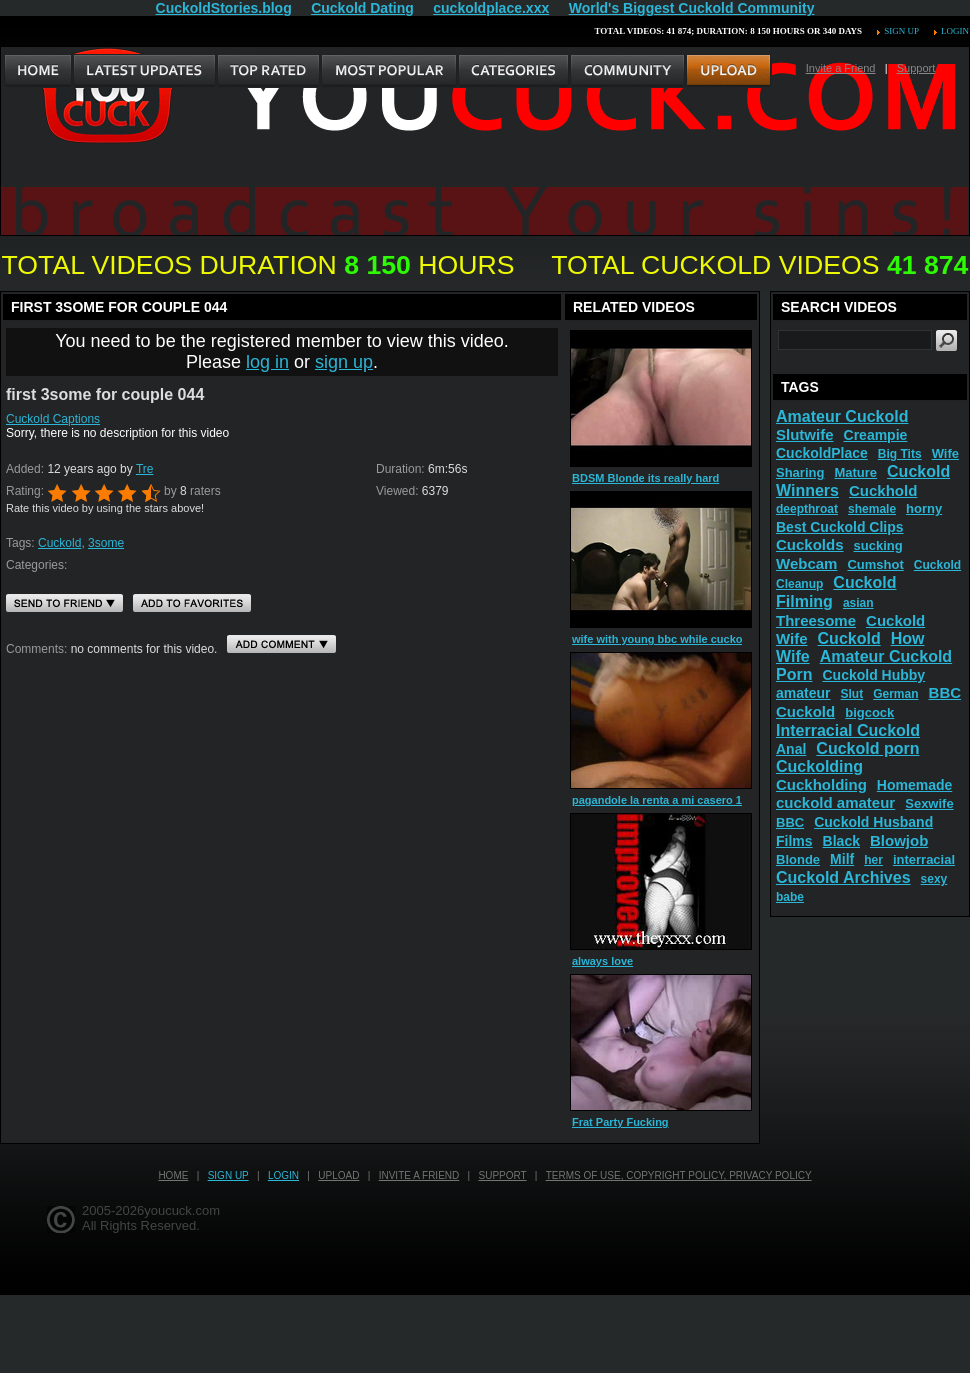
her (873, 860)
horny (924, 508)
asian (858, 603)
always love (602, 961)
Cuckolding (819, 766)
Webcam (806, 563)
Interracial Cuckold (848, 730)
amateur (803, 693)
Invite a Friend (841, 68)
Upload (338, 1175)
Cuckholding (821, 784)
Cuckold (59, 543)
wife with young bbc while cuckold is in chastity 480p (711, 639)
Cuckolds (810, 544)
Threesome (816, 620)
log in (267, 362)
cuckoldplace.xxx (491, 8)
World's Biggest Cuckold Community (692, 8)
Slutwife (805, 434)
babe (790, 897)
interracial (924, 859)
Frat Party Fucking (620, 1122)
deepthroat (807, 509)
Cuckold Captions (53, 419)
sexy (934, 879)
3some (106, 543)
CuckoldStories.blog (224, 8)
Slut (851, 694)
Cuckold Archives (843, 877)
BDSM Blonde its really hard (645, 478)
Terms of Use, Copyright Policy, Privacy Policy (679, 1175)
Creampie (876, 435)
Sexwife (929, 803)
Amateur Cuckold (842, 416)
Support (916, 68)
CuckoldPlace (822, 453)
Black (841, 841)
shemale (872, 509)
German (895, 694)
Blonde (798, 859)
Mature (855, 472)
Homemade (914, 785)
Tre (145, 469)
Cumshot (875, 564)
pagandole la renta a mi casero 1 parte (672, 800)
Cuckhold (883, 490)
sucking (878, 545)
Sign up (901, 31)
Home (173, 1175)
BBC (790, 822)
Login (955, 31)
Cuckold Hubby (873, 675)
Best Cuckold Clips (840, 527)
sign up (344, 362)
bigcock (869, 712)
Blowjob (899, 840)
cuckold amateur (835, 802)
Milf (842, 859)
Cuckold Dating (362, 8)
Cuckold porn (867, 748)
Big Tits (900, 454)
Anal (791, 749)
